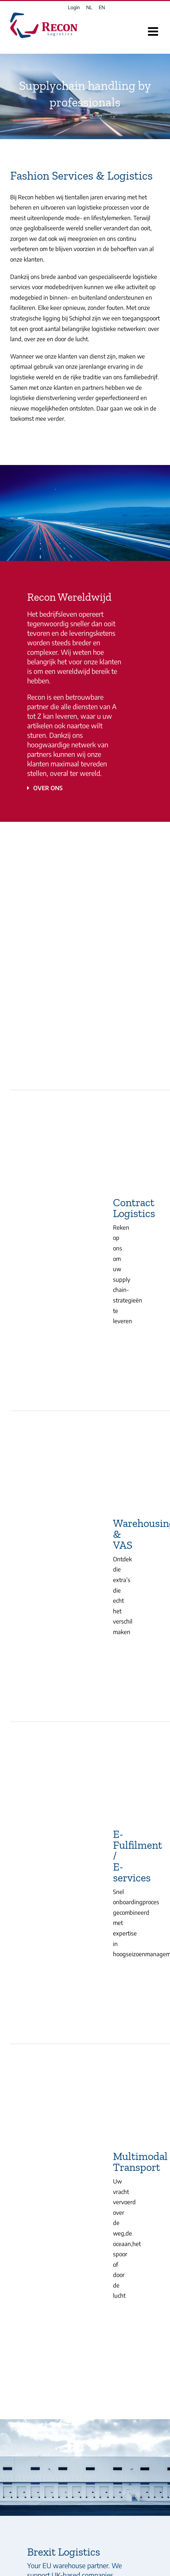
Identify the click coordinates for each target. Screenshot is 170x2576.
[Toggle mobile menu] (154, 31)
